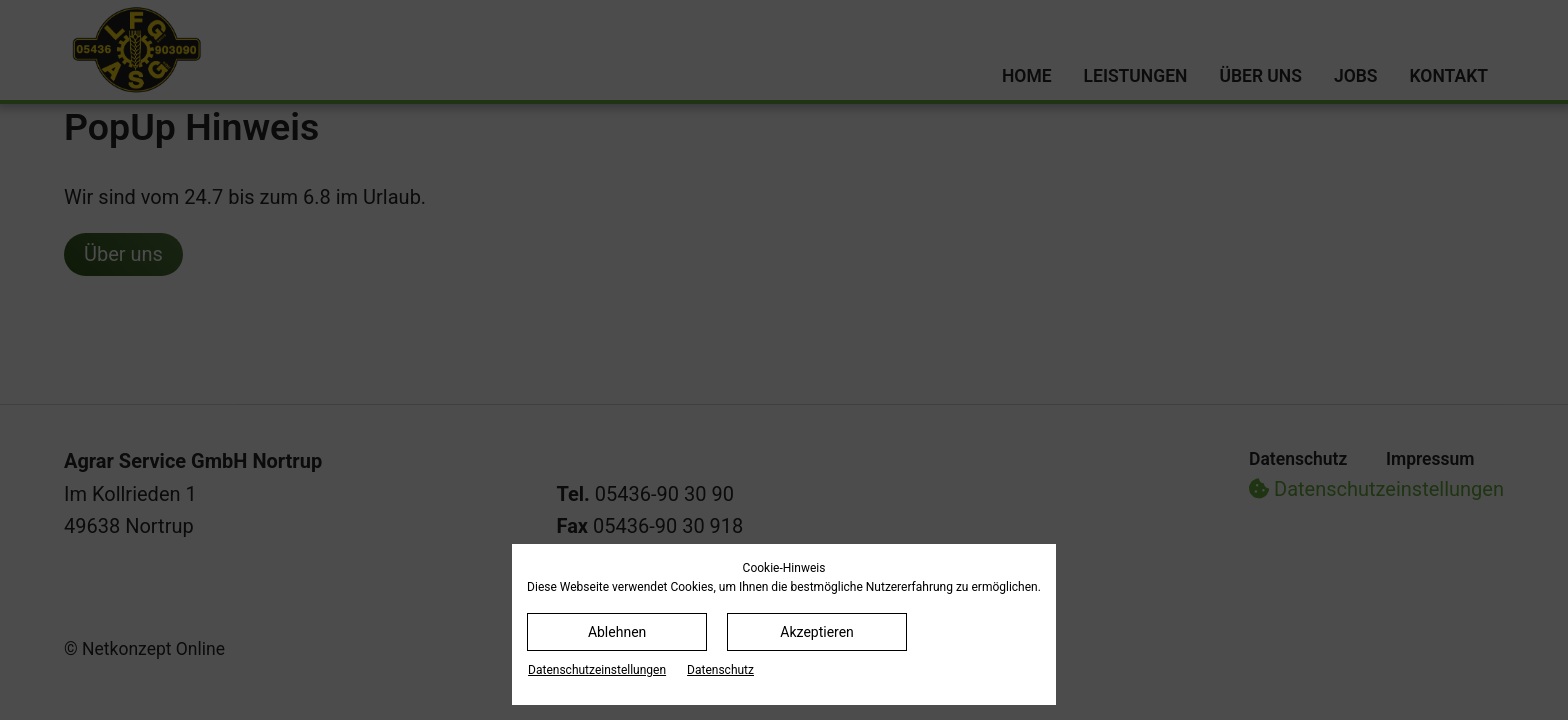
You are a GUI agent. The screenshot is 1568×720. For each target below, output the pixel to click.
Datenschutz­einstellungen (597, 670)
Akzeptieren (817, 632)
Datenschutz (720, 670)
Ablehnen (617, 632)
